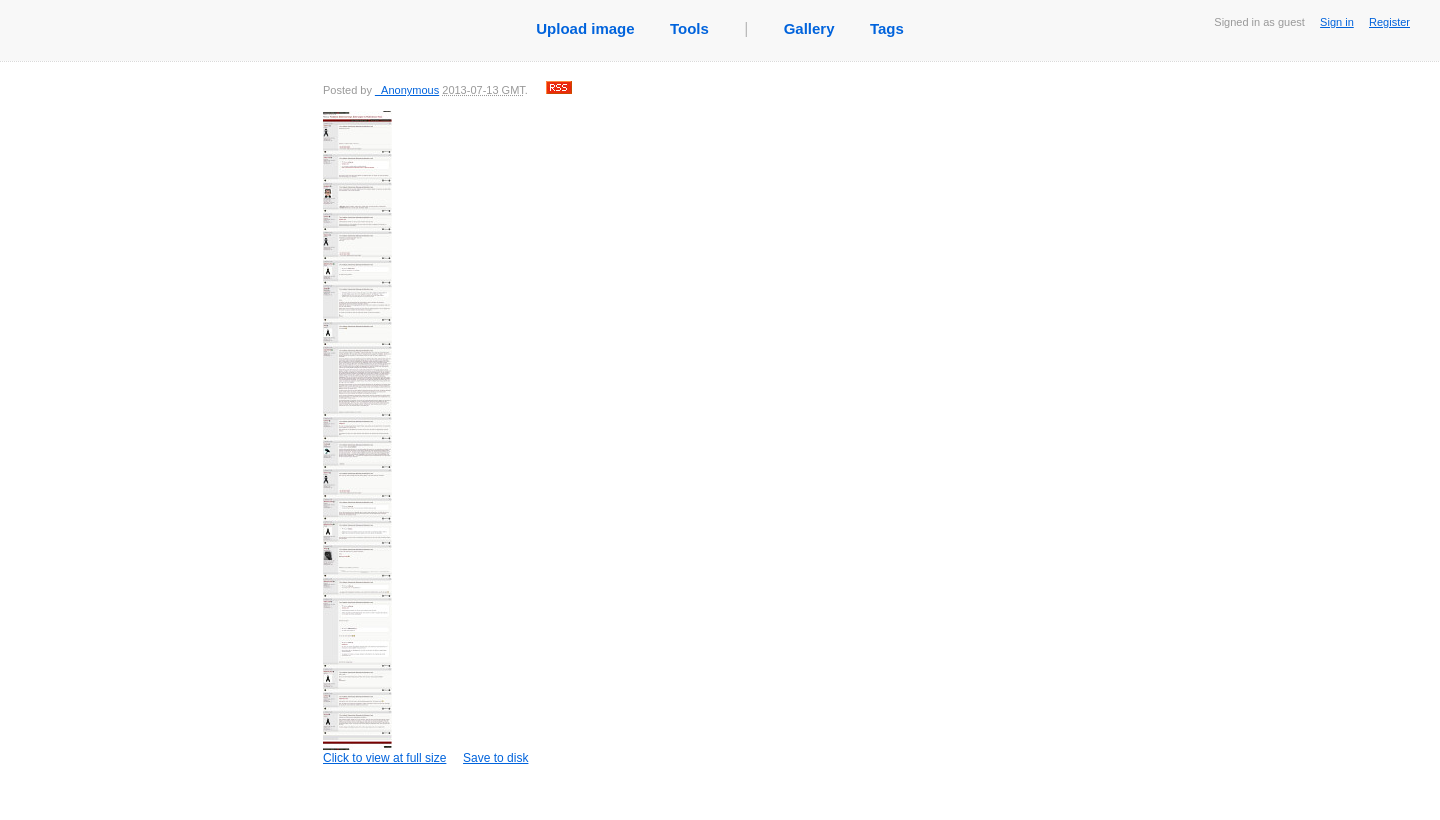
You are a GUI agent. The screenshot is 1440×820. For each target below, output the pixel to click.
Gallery (809, 28)
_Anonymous (407, 90)
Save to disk (495, 758)
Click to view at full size (384, 438)
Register (1389, 22)
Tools (689, 28)
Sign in (1337, 22)
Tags (887, 28)
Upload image (585, 28)
